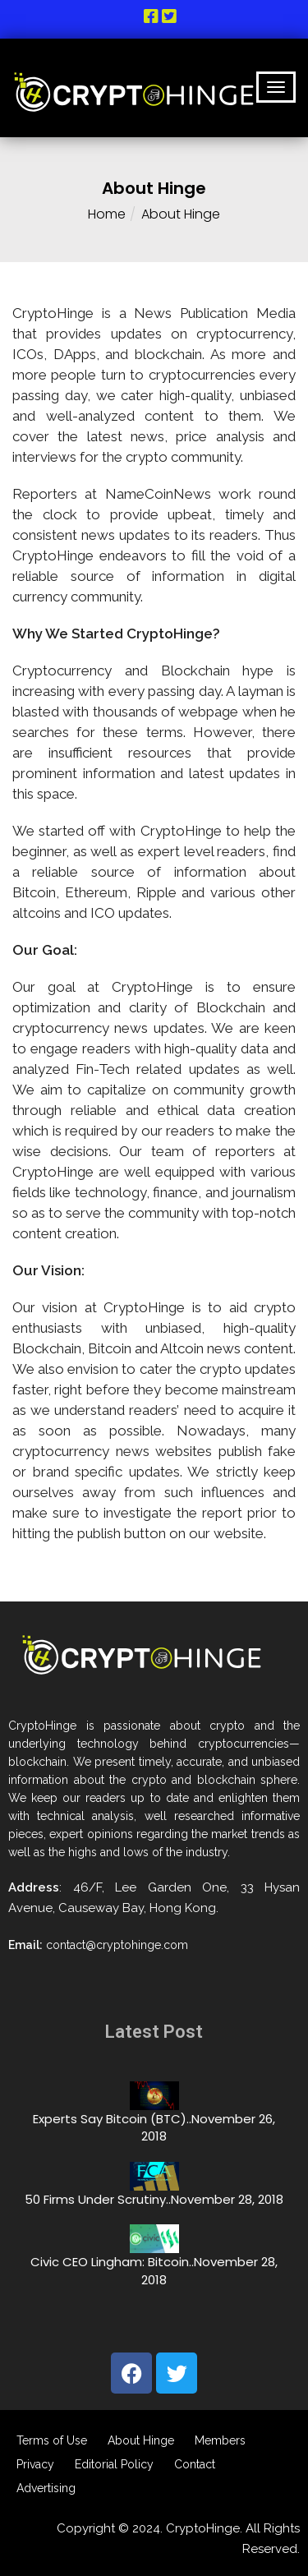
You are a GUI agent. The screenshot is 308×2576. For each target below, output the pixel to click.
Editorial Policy (114, 2464)
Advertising (46, 2488)
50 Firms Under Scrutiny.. (98, 2199)
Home (107, 214)
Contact (194, 2464)
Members (220, 2440)
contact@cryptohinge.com (117, 1945)
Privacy (35, 2464)
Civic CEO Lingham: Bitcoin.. (112, 2261)
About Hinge (141, 2440)
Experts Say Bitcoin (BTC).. (112, 2118)
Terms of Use (51, 2440)
